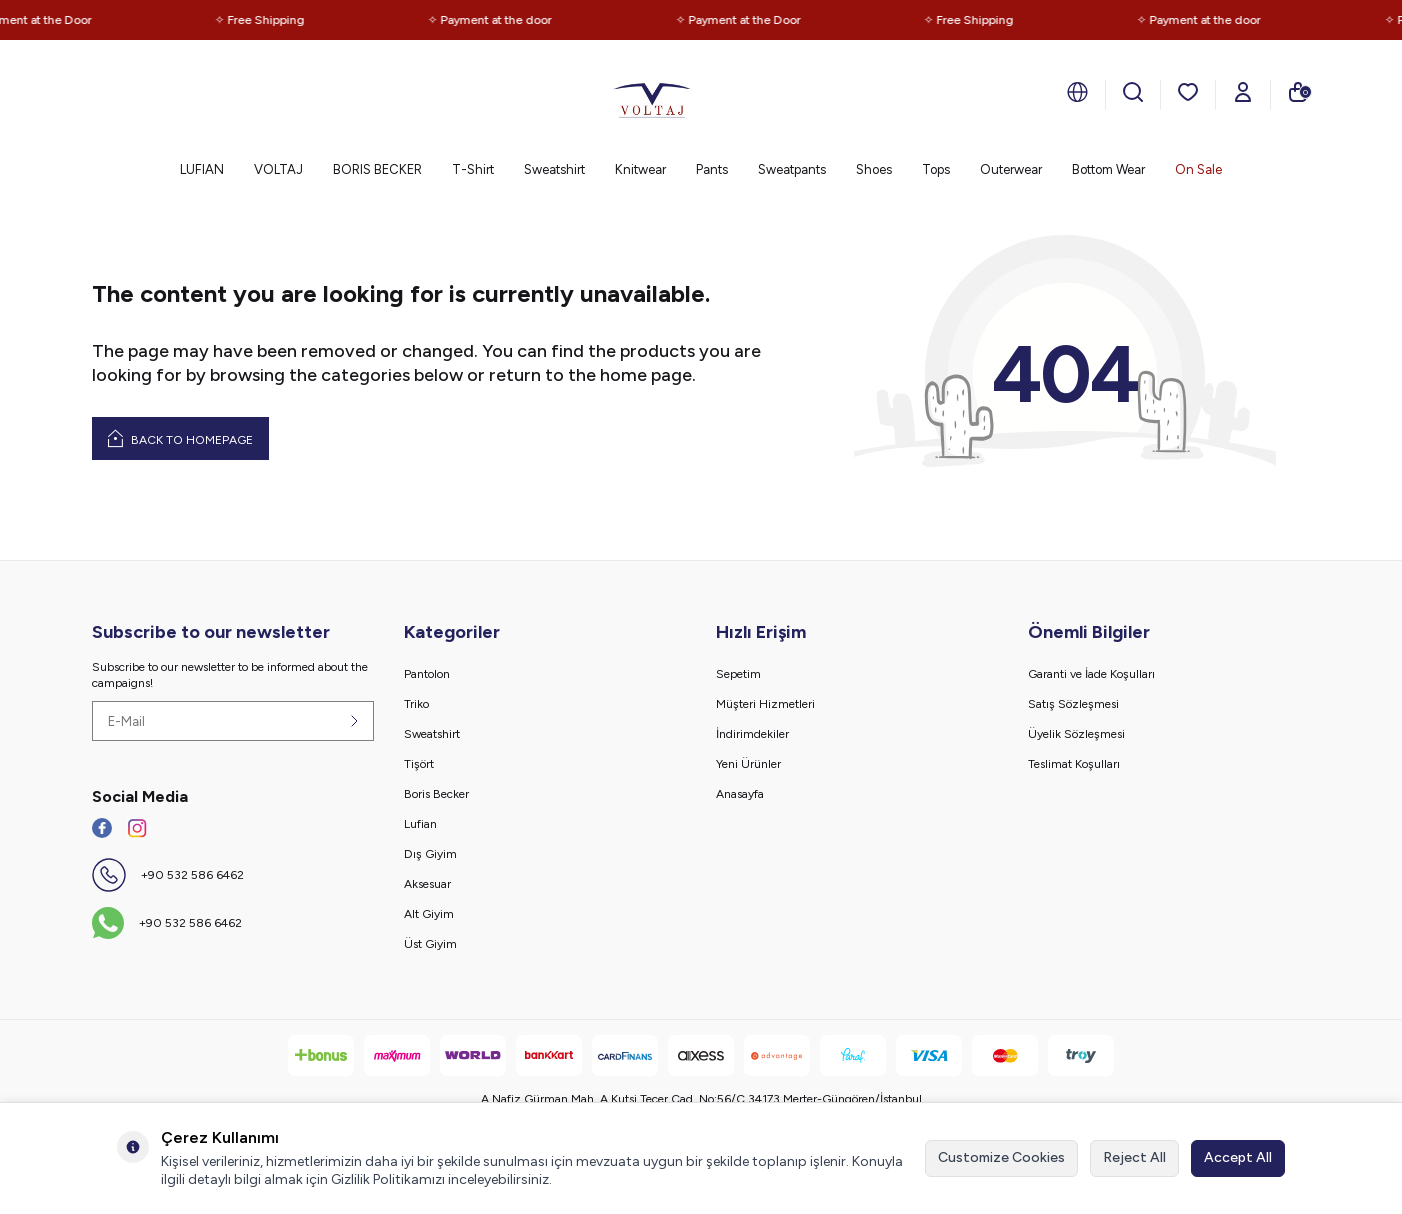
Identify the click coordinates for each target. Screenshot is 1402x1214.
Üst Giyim (430, 944)
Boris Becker (436, 794)
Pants (712, 169)
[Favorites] (1188, 92)
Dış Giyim (430, 854)
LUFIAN (202, 169)
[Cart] (1298, 92)
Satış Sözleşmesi (1073, 704)
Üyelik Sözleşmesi (1076, 734)
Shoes (874, 169)
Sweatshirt (554, 169)
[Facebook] (102, 828)
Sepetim (738, 674)
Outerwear (1011, 169)
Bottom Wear (1108, 169)
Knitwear (640, 169)
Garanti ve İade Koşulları (1091, 674)
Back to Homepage (180, 438)
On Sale (1198, 169)
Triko (416, 704)
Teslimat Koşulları (1074, 764)
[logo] (652, 95)
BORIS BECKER (377, 169)
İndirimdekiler (752, 734)
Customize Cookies (1001, 1157)
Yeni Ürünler (748, 764)
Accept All (1238, 1157)
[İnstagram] (137, 828)
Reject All (1134, 1157)
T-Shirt (473, 169)
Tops (936, 169)
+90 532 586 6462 (192, 875)
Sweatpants (792, 169)
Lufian (420, 824)
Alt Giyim (429, 914)
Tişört (419, 764)
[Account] (1243, 92)
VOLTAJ (278, 169)
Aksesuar (427, 884)
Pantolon (427, 674)
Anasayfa (740, 794)
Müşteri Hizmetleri (765, 704)
